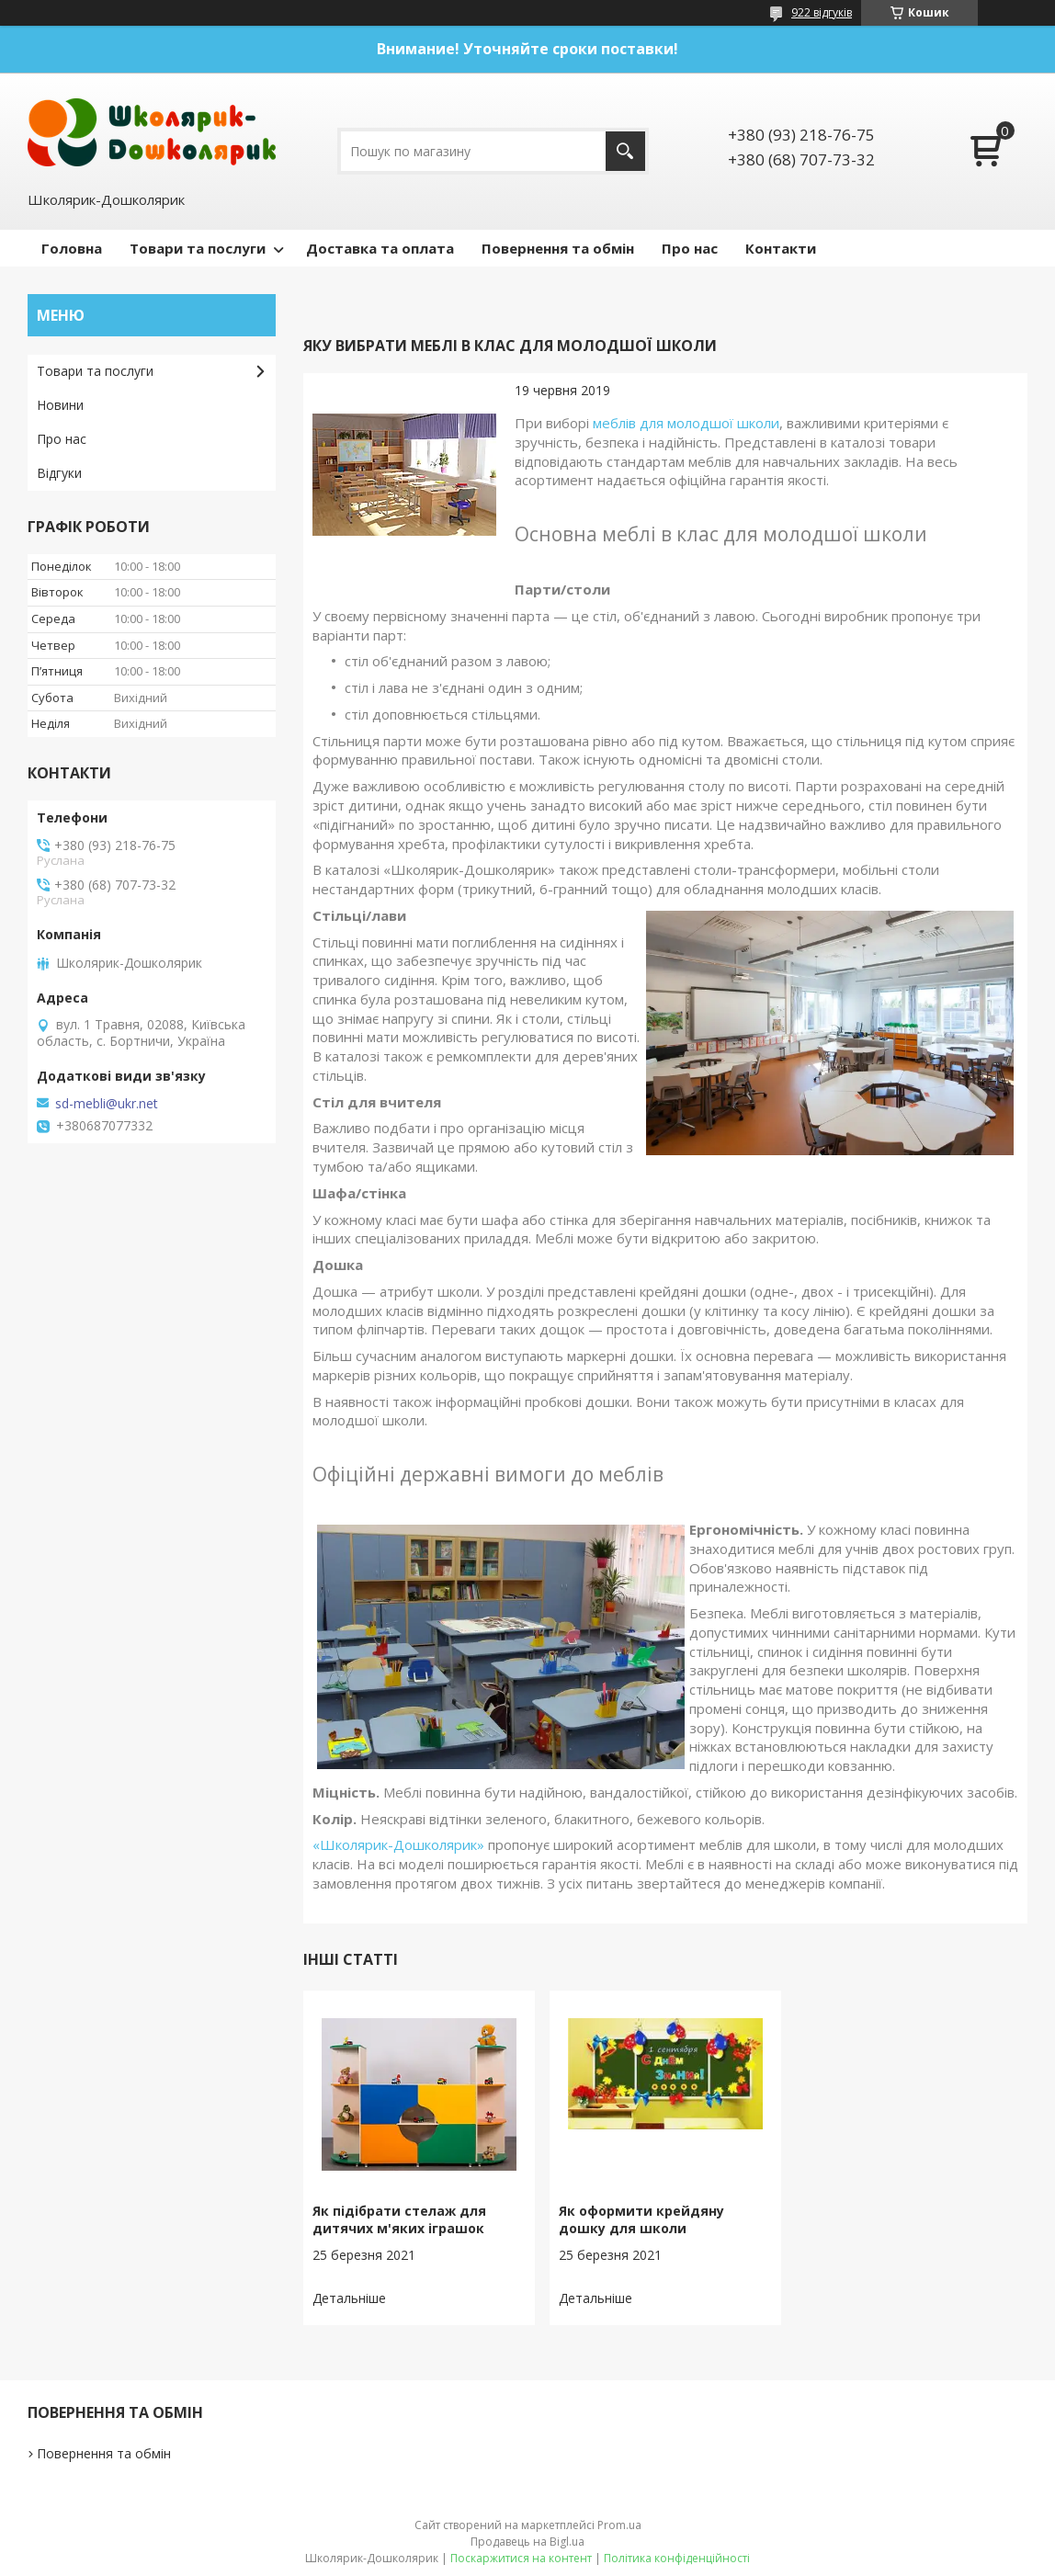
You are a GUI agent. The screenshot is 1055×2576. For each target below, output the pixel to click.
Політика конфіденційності (677, 2558)
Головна (71, 248)
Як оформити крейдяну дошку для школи (641, 2219)
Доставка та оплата (380, 248)
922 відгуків (821, 12)
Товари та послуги (198, 248)
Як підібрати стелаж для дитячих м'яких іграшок (399, 2219)
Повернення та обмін (558, 248)
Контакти (780, 248)
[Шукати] (625, 151)
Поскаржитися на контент (521, 2558)
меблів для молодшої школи (686, 423)
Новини (60, 405)
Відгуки (59, 473)
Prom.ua (619, 2525)
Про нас (690, 248)
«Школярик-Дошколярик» (398, 1844)
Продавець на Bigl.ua (527, 2541)
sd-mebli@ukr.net (106, 1103)
